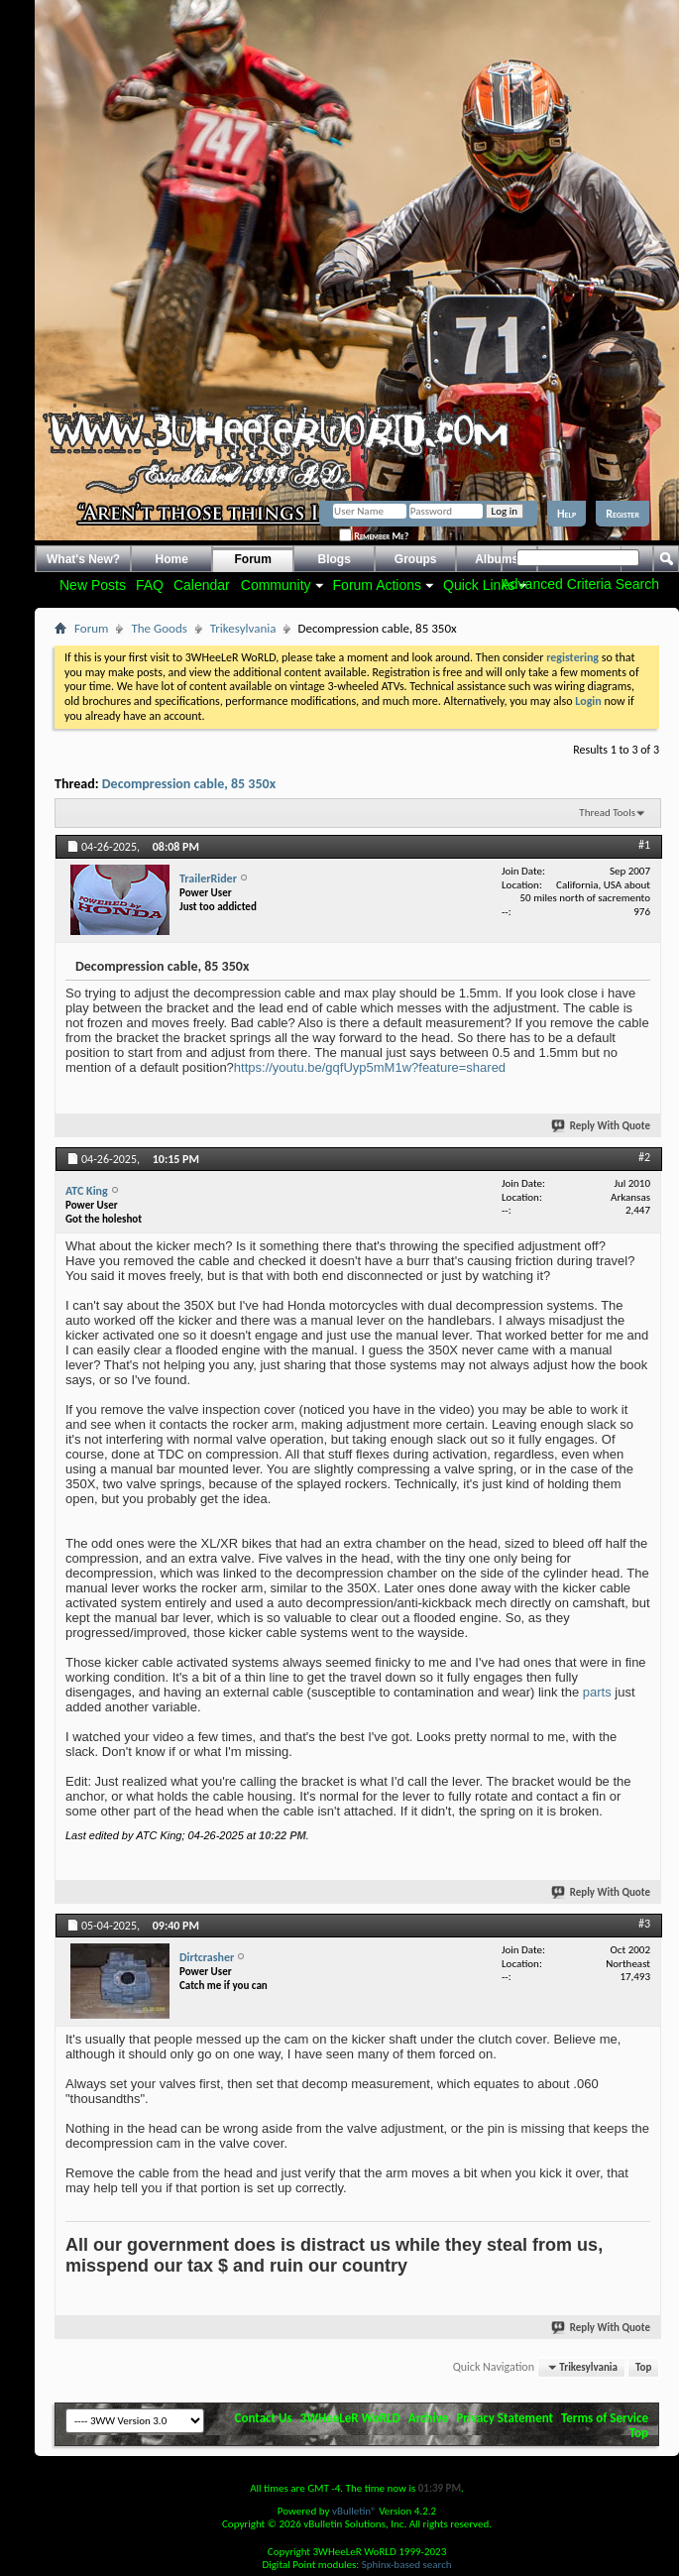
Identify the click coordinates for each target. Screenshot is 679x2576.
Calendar (201, 585)
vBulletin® (354, 2511)
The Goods (158, 628)
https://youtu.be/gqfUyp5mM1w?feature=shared (370, 1067)
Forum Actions (377, 585)
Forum (253, 559)
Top (643, 2367)
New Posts (92, 585)
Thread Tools (607, 812)
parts (597, 1692)
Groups (416, 559)
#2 (644, 1157)
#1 (644, 845)
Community (276, 585)
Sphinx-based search (407, 2564)
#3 (644, 1924)
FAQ (150, 585)
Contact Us (263, 2417)
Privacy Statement (504, 2417)
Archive (428, 2417)
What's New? (83, 559)
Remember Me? (373, 535)
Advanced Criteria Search (580, 584)
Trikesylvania (243, 628)
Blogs (334, 559)
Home (172, 559)
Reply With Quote (601, 1125)
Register (622, 514)
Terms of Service (604, 2417)
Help (566, 514)
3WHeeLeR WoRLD (350, 2417)
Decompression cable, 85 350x (189, 783)
